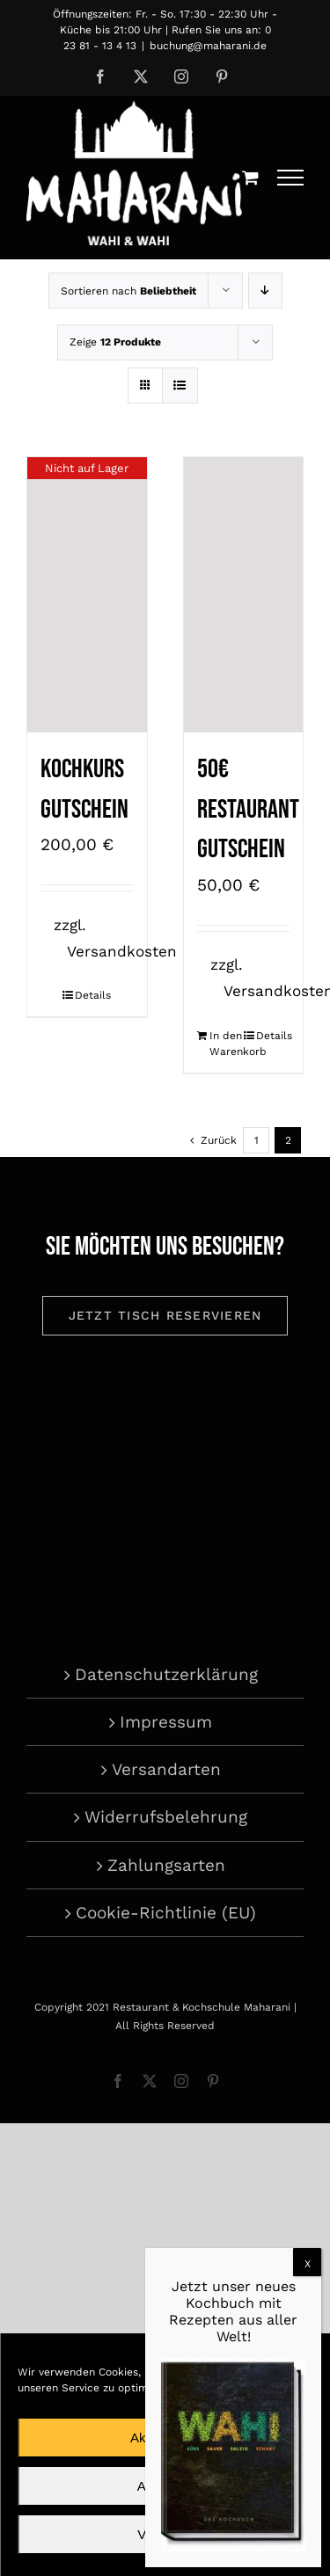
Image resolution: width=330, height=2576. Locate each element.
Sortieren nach (128, 291)
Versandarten (166, 1769)
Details (93, 995)
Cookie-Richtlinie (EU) (166, 1913)
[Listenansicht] (180, 385)
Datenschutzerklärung (166, 1674)
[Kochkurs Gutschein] (87, 594)
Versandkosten (122, 951)
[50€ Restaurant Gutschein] (244, 594)
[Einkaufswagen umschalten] (250, 177)
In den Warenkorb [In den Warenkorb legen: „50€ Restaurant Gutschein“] (226, 1044)
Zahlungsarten (166, 1865)
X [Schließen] (307, 2264)
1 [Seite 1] (256, 1140)
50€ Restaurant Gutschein (248, 809)
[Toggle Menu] (290, 178)
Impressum (166, 1722)
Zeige (115, 342)
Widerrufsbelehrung (165, 1817)
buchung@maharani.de (208, 46)
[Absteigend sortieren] (265, 291)
